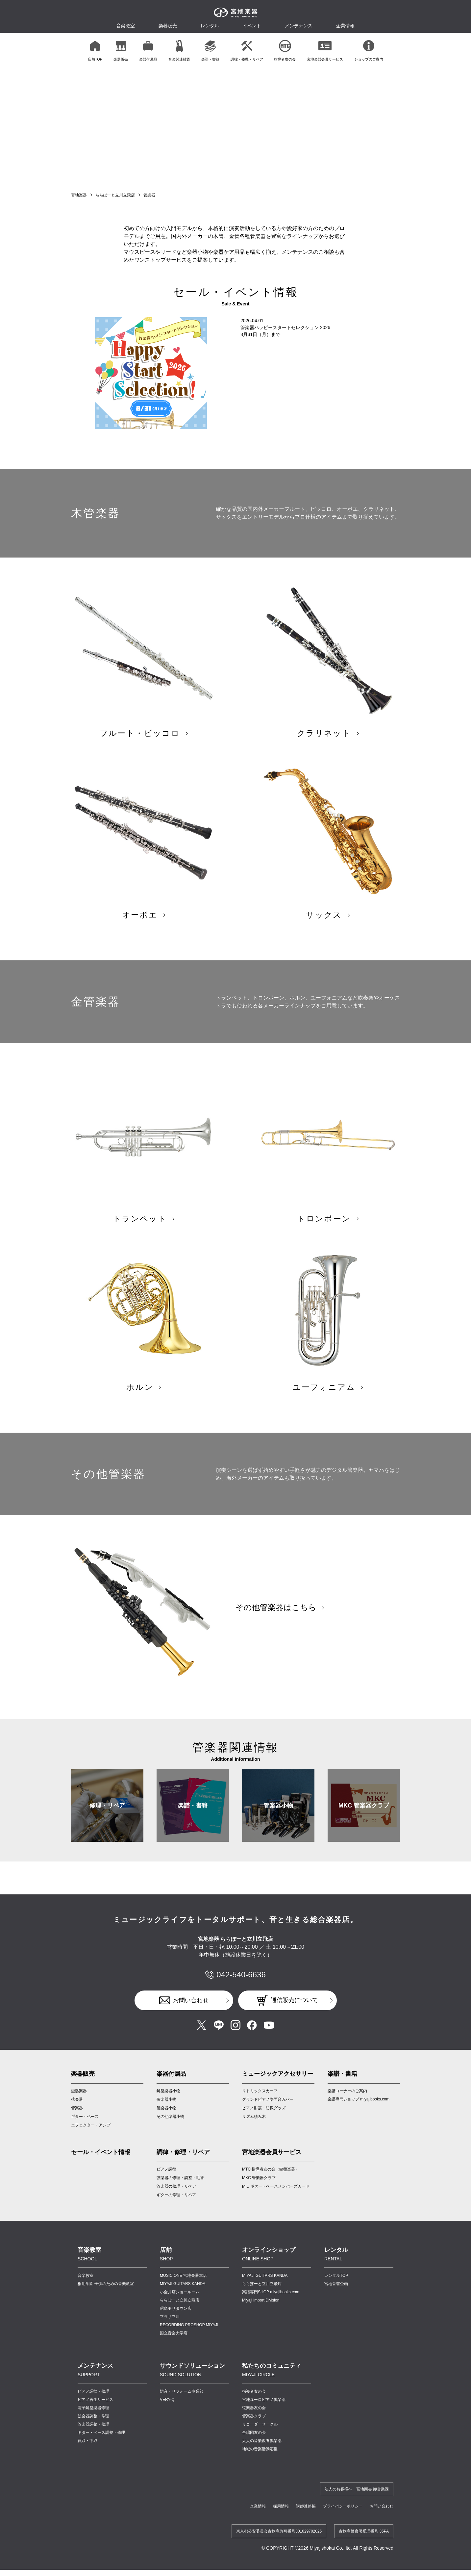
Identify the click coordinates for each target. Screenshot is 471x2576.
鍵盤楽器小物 (168, 2103)
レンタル (210, 25)
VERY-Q (167, 2412)
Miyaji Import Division (260, 2312)
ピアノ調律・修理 (93, 2404)
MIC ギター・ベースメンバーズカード (276, 2199)
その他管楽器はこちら (275, 1620)
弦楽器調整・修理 (93, 2428)
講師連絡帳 (306, 2518)
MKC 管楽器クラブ (363, 1818)
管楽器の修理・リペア (176, 2199)
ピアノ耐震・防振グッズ (263, 2120)
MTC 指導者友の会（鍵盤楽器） (270, 2181)
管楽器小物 (278, 1818)
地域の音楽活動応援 (260, 2461)
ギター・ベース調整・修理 (101, 2445)
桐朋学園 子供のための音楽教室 (106, 2296)
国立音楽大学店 (173, 2345)
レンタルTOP (336, 2288)
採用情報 (281, 2518)
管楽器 (77, 2120)
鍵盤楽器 (79, 2103)
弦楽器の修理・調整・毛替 (180, 2190)
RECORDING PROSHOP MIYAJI (189, 2337)
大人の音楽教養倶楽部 (262, 2453)
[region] (235, 50)
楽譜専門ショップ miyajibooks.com (358, 2111)
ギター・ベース (85, 2129)
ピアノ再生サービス (95, 2412)
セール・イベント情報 (100, 2164)
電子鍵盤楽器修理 (93, 2420)
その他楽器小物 (170, 2129)
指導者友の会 (254, 2404)
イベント (252, 25)
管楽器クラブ (254, 2428)
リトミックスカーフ (260, 2103)
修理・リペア (107, 1818)
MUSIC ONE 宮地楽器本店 (183, 2288)
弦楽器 (77, 2112)
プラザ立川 (170, 2329)
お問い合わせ (191, 2013)
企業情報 (258, 2518)
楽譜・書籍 (193, 1818)
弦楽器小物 (166, 2112)
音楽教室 (85, 2288)
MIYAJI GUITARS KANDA (182, 2296)
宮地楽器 (79, 195)
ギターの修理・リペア (176, 2207)
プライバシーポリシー (342, 2518)
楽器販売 (168, 25)
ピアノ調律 (166, 2181)
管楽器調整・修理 (93, 2436)
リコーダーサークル (260, 2436)
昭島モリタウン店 (175, 2321)
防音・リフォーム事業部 (181, 2404)
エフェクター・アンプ (91, 2137)
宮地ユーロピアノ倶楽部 (263, 2412)
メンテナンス (298, 25)
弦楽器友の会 (254, 2420)
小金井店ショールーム (179, 2304)
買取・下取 (87, 2453)
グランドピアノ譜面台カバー (267, 2112)
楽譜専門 (270, 2304)
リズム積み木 (254, 2129)
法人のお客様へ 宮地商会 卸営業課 (357, 2501)
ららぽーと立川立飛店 (115, 195)
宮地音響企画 (336, 2296)
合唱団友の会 (254, 2445)
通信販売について (294, 2013)
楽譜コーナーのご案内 (347, 2103)
